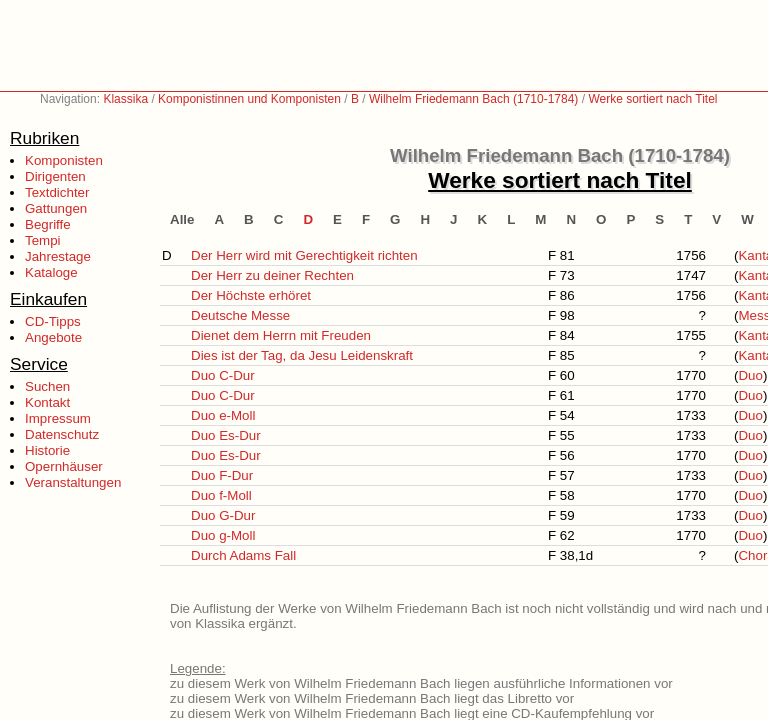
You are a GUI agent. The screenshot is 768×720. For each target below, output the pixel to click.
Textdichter (57, 192)
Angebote (53, 337)
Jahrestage (58, 256)
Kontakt (47, 402)
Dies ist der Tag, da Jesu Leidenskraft (302, 355)
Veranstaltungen (73, 482)
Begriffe (48, 224)
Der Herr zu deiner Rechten (272, 275)
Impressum (58, 418)
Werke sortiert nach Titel (652, 99)
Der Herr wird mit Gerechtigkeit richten (304, 255)
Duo (750, 375)
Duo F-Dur (222, 475)
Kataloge (51, 272)
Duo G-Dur (223, 515)
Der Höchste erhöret (251, 295)
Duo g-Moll (223, 535)
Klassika (125, 99)
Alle (182, 219)
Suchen (47, 386)
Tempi (43, 240)
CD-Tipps (53, 321)
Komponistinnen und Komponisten (249, 99)
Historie (47, 450)
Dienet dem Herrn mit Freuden (281, 335)
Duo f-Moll (221, 495)
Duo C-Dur (223, 375)
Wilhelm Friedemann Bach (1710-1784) (473, 99)
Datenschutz (62, 434)
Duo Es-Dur (226, 435)
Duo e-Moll (223, 415)
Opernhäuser (64, 466)
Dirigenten (55, 176)
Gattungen (56, 208)
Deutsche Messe (240, 315)
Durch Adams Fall (243, 555)
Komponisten (64, 160)
